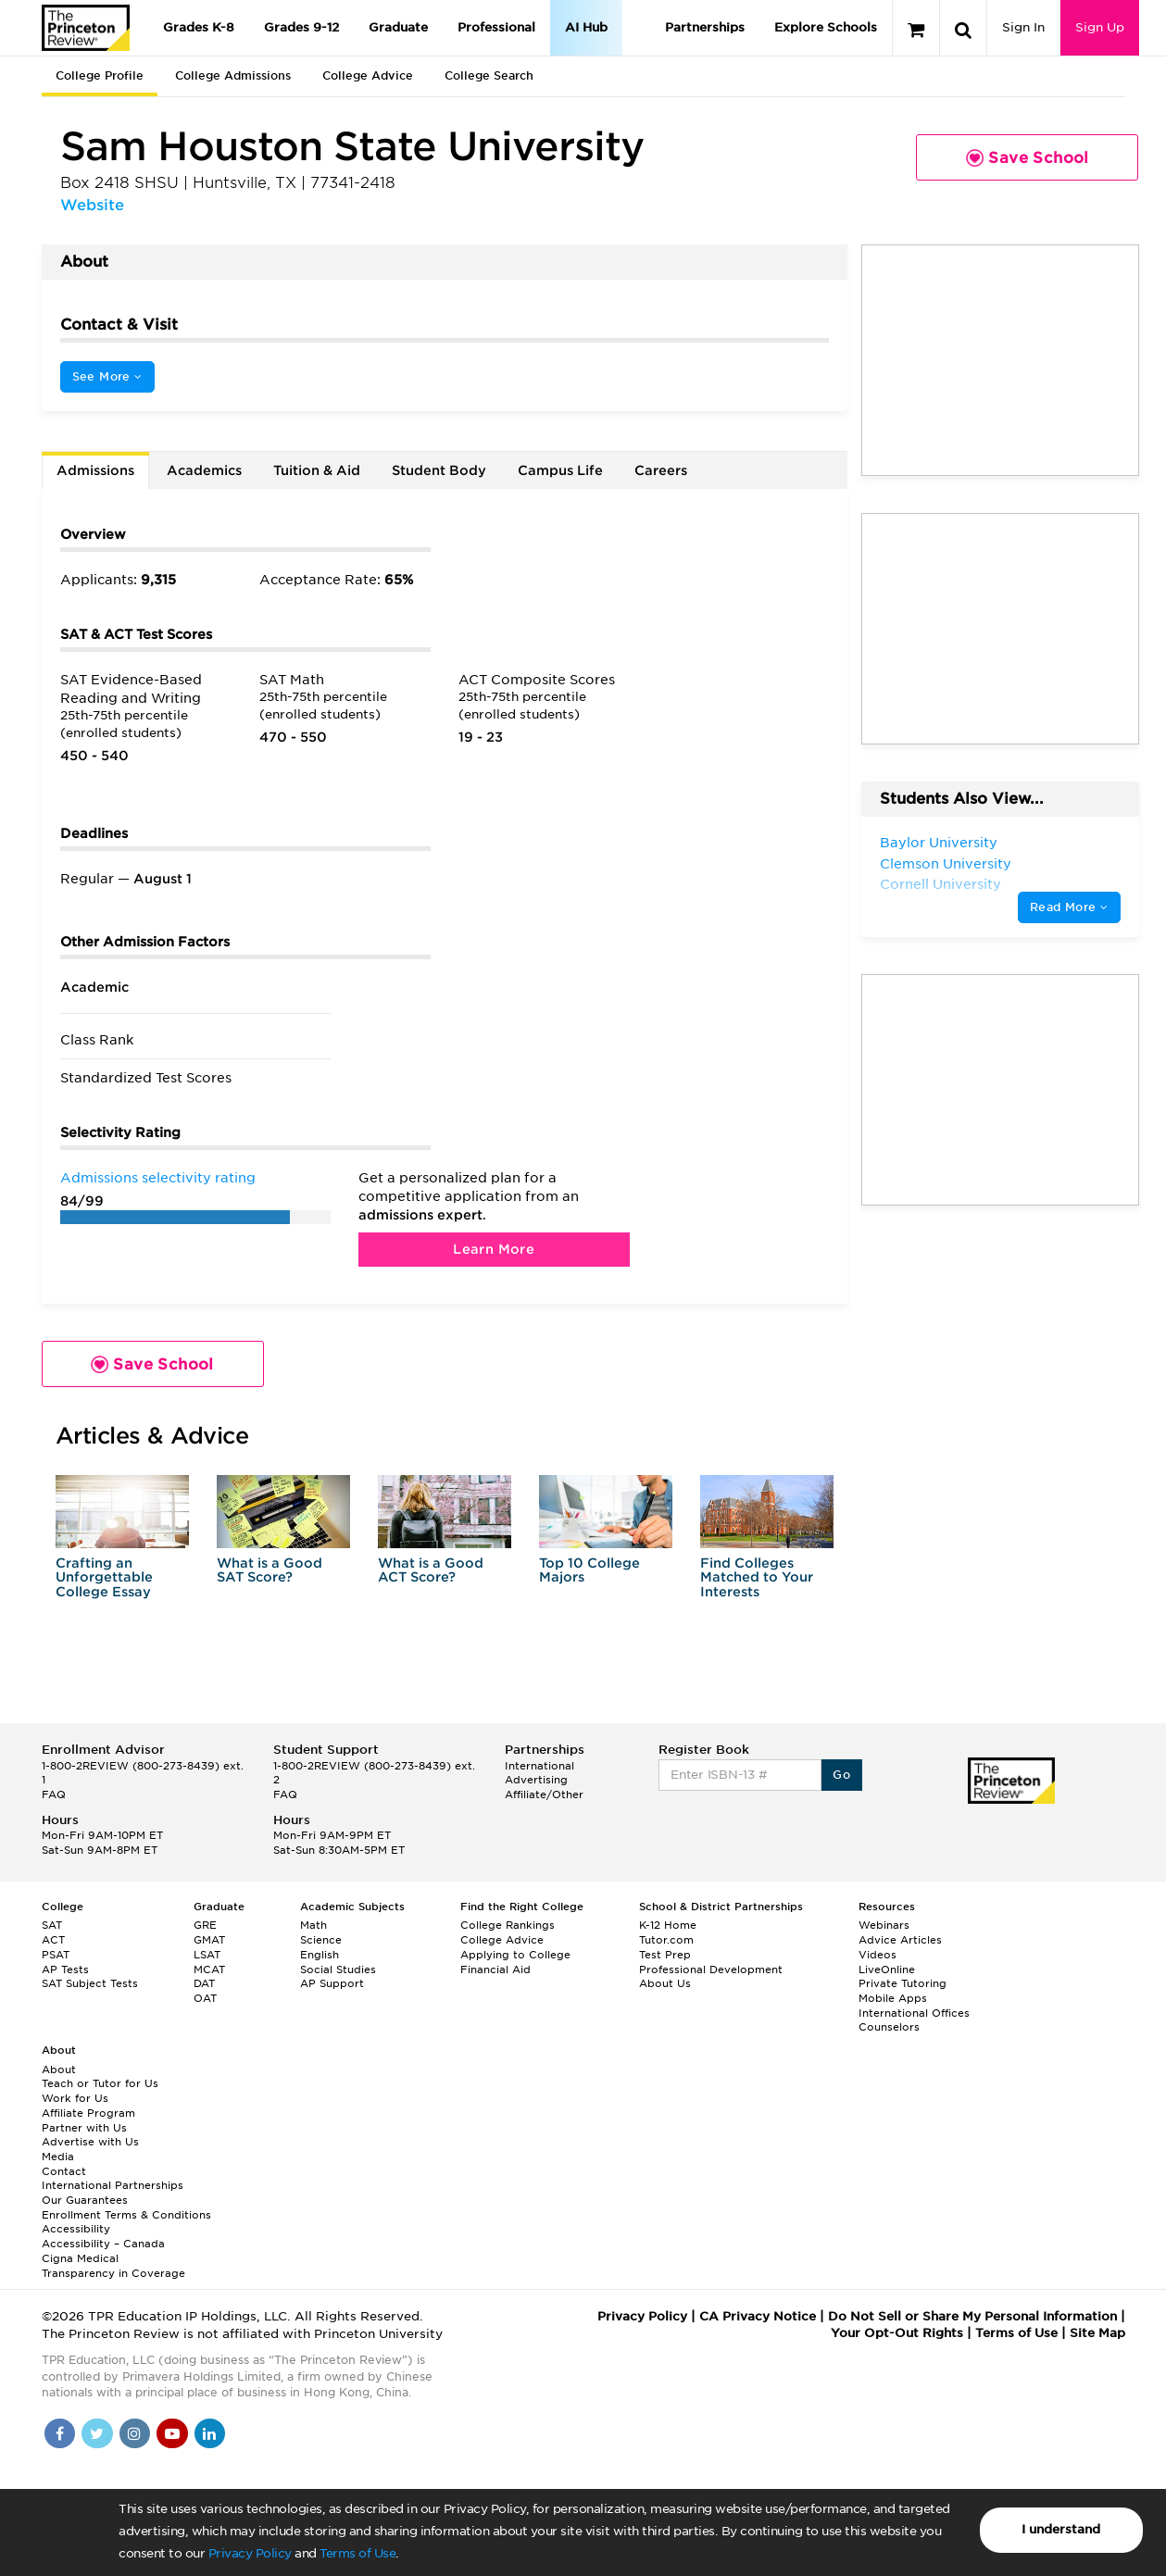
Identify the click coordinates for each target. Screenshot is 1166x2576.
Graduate (398, 27)
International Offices (914, 2013)
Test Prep (665, 1954)
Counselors (889, 2026)
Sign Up (1099, 27)
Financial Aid (495, 1969)
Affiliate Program (88, 2113)
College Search (489, 75)
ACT (53, 1939)
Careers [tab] (660, 470)
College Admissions (233, 75)
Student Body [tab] (439, 470)
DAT (204, 1983)
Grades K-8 (198, 27)
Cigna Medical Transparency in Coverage (113, 2266)
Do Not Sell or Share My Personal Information (972, 2316)
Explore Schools (825, 27)
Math (313, 1925)
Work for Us (75, 2098)
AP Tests (65, 1969)
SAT (52, 1925)
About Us (665, 1983)
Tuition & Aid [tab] (316, 470)
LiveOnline (887, 1969)
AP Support (332, 1983)
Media (58, 2156)
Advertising (536, 1779)
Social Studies (338, 1969)
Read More (1069, 907)
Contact (64, 2171)
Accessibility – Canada (103, 2243)
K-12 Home (667, 1925)
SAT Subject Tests (90, 1983)
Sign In (1023, 27)
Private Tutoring (903, 1983)
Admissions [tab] (95, 470)
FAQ (54, 1794)
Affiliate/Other (544, 1794)
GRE (205, 1925)
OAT (205, 1998)
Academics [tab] (204, 470)
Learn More (493, 1249)
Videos (877, 1954)
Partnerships (705, 27)
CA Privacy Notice (757, 2316)
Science (321, 1939)
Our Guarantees (85, 2200)
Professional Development (711, 1969)
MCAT (209, 1969)
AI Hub (586, 27)
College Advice (367, 75)
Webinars (884, 1925)
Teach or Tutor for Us (100, 2083)
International (539, 1765)
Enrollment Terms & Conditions (126, 2214)
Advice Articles (900, 1939)
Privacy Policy (250, 2553)
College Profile (100, 75)
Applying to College (515, 1954)
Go (841, 1775)
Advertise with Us (90, 2141)
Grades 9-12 (301, 27)
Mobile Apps (893, 1998)
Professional (496, 27)
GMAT (209, 1939)
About (59, 2069)
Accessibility (76, 2228)
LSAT (207, 1954)
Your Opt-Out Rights (897, 2333)
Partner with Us (84, 2127)
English (319, 1954)
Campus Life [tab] (560, 470)
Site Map (1097, 2333)
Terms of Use (357, 2553)
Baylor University (938, 842)
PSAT (55, 1954)
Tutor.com (666, 1939)
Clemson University (945, 864)
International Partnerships (112, 2185)
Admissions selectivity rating (158, 1177)
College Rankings (507, 1925)
